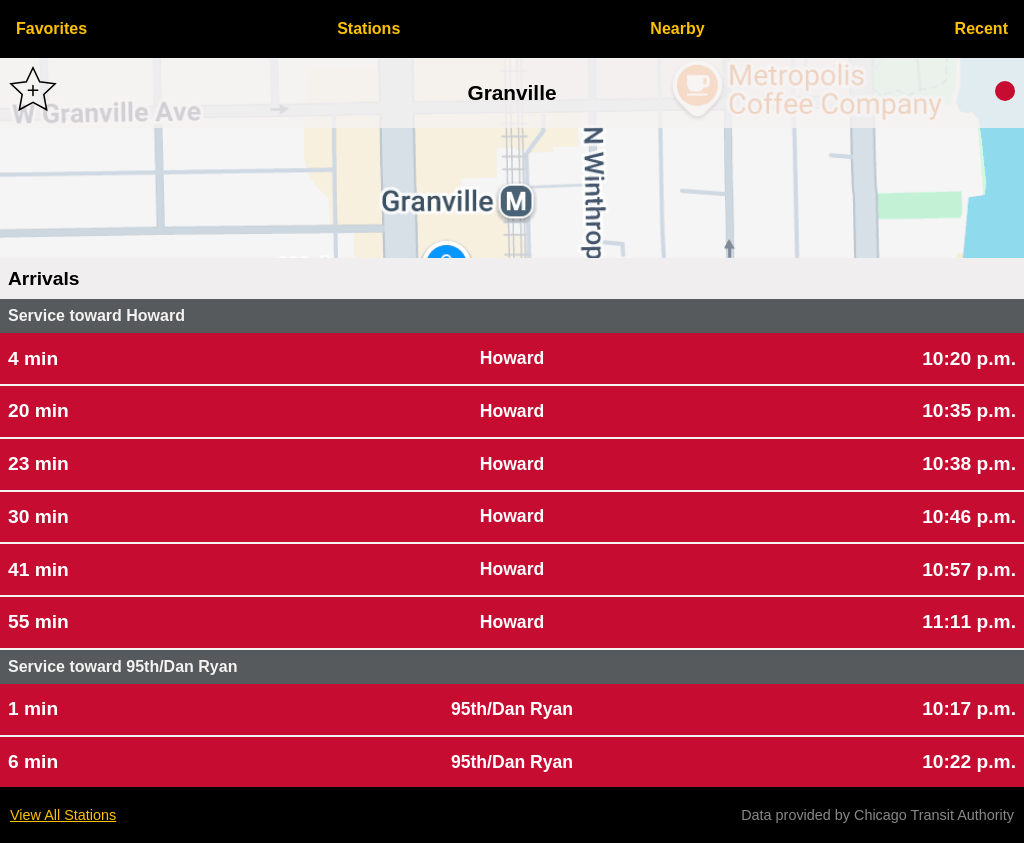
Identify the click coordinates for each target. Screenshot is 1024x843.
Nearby (677, 28)
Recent (981, 28)
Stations (368, 28)
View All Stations (63, 815)
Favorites (51, 28)
